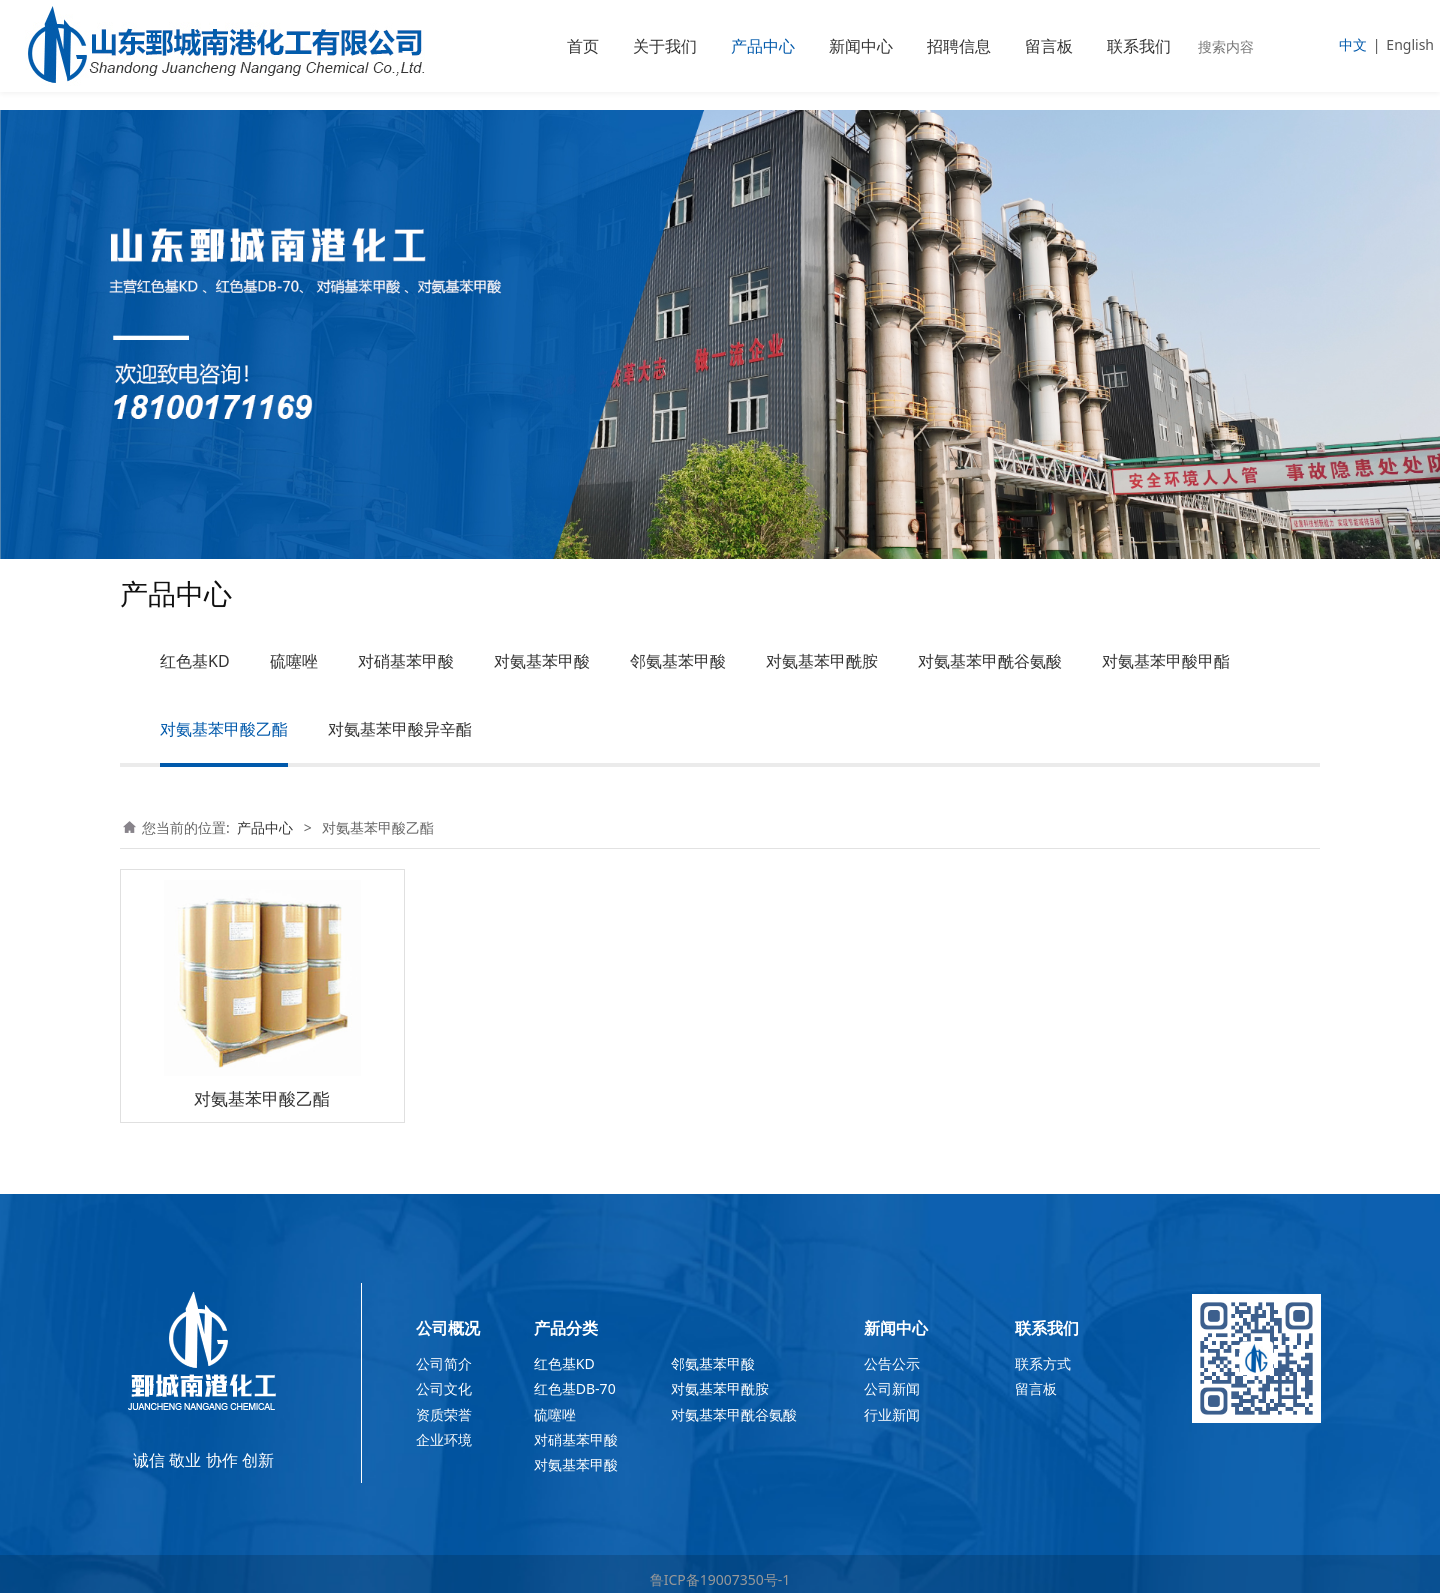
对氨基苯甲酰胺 (822, 661)
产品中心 (763, 46)
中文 (1353, 44)
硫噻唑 (294, 661)
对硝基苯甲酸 (406, 661)
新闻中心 (861, 46)
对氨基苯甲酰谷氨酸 (990, 661)
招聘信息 (959, 46)
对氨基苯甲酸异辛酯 (400, 729)
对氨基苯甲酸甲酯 (1166, 661)
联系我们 (1139, 46)
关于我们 (665, 46)
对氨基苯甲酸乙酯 (224, 729)
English (1410, 44)
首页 (583, 46)
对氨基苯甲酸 (542, 661)
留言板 (1049, 46)
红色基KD (195, 661)
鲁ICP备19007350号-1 (720, 1579)
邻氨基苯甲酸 (678, 661)
